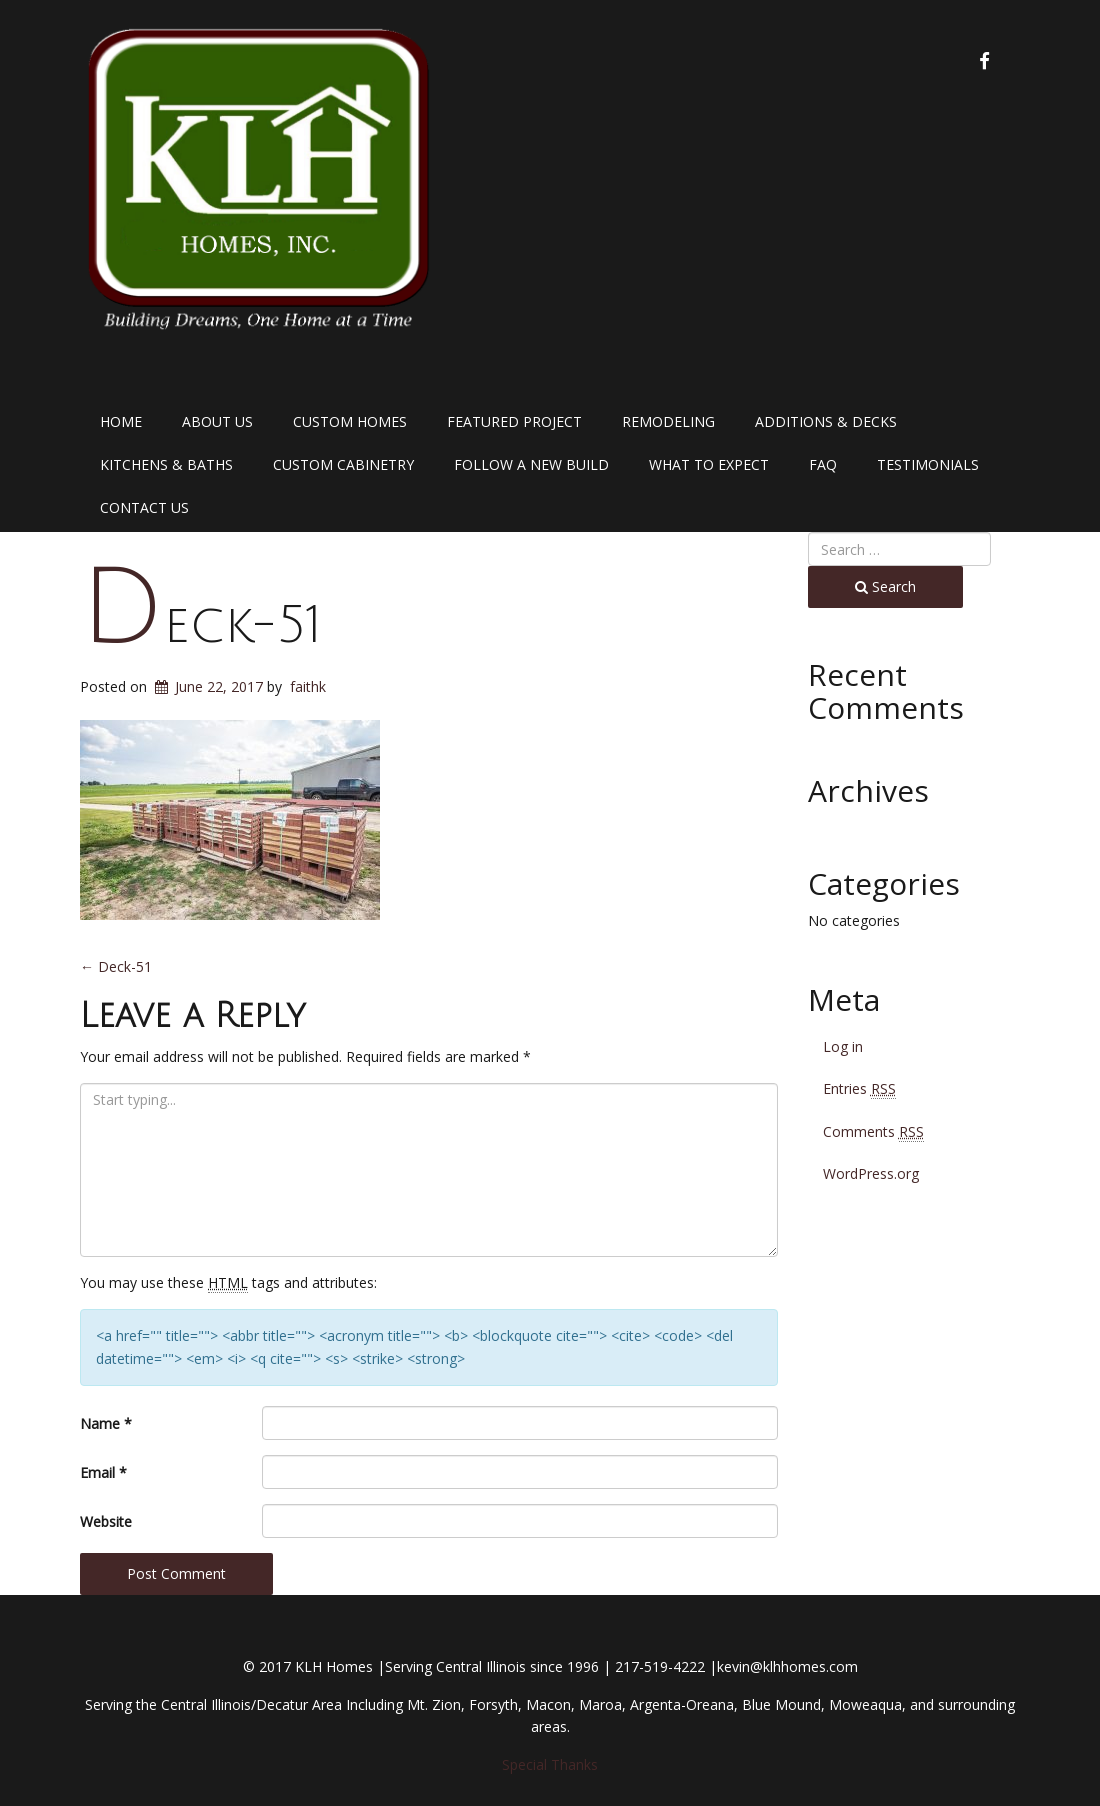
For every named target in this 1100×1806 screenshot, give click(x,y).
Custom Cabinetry (343, 464)
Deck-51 (201, 625)
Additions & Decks (826, 421)
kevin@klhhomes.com (787, 1666)
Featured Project (514, 421)
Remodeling (668, 421)
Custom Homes (350, 421)
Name (106, 1423)
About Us (217, 421)
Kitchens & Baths (166, 464)
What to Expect (709, 464)
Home (121, 421)
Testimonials (928, 464)
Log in (843, 1046)
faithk (308, 686)
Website (106, 1521)
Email (103, 1472)
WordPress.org (871, 1173)
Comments (873, 1132)
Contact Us (144, 507)
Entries (859, 1089)
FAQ (823, 464)
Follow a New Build (531, 464)
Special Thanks (550, 1764)
